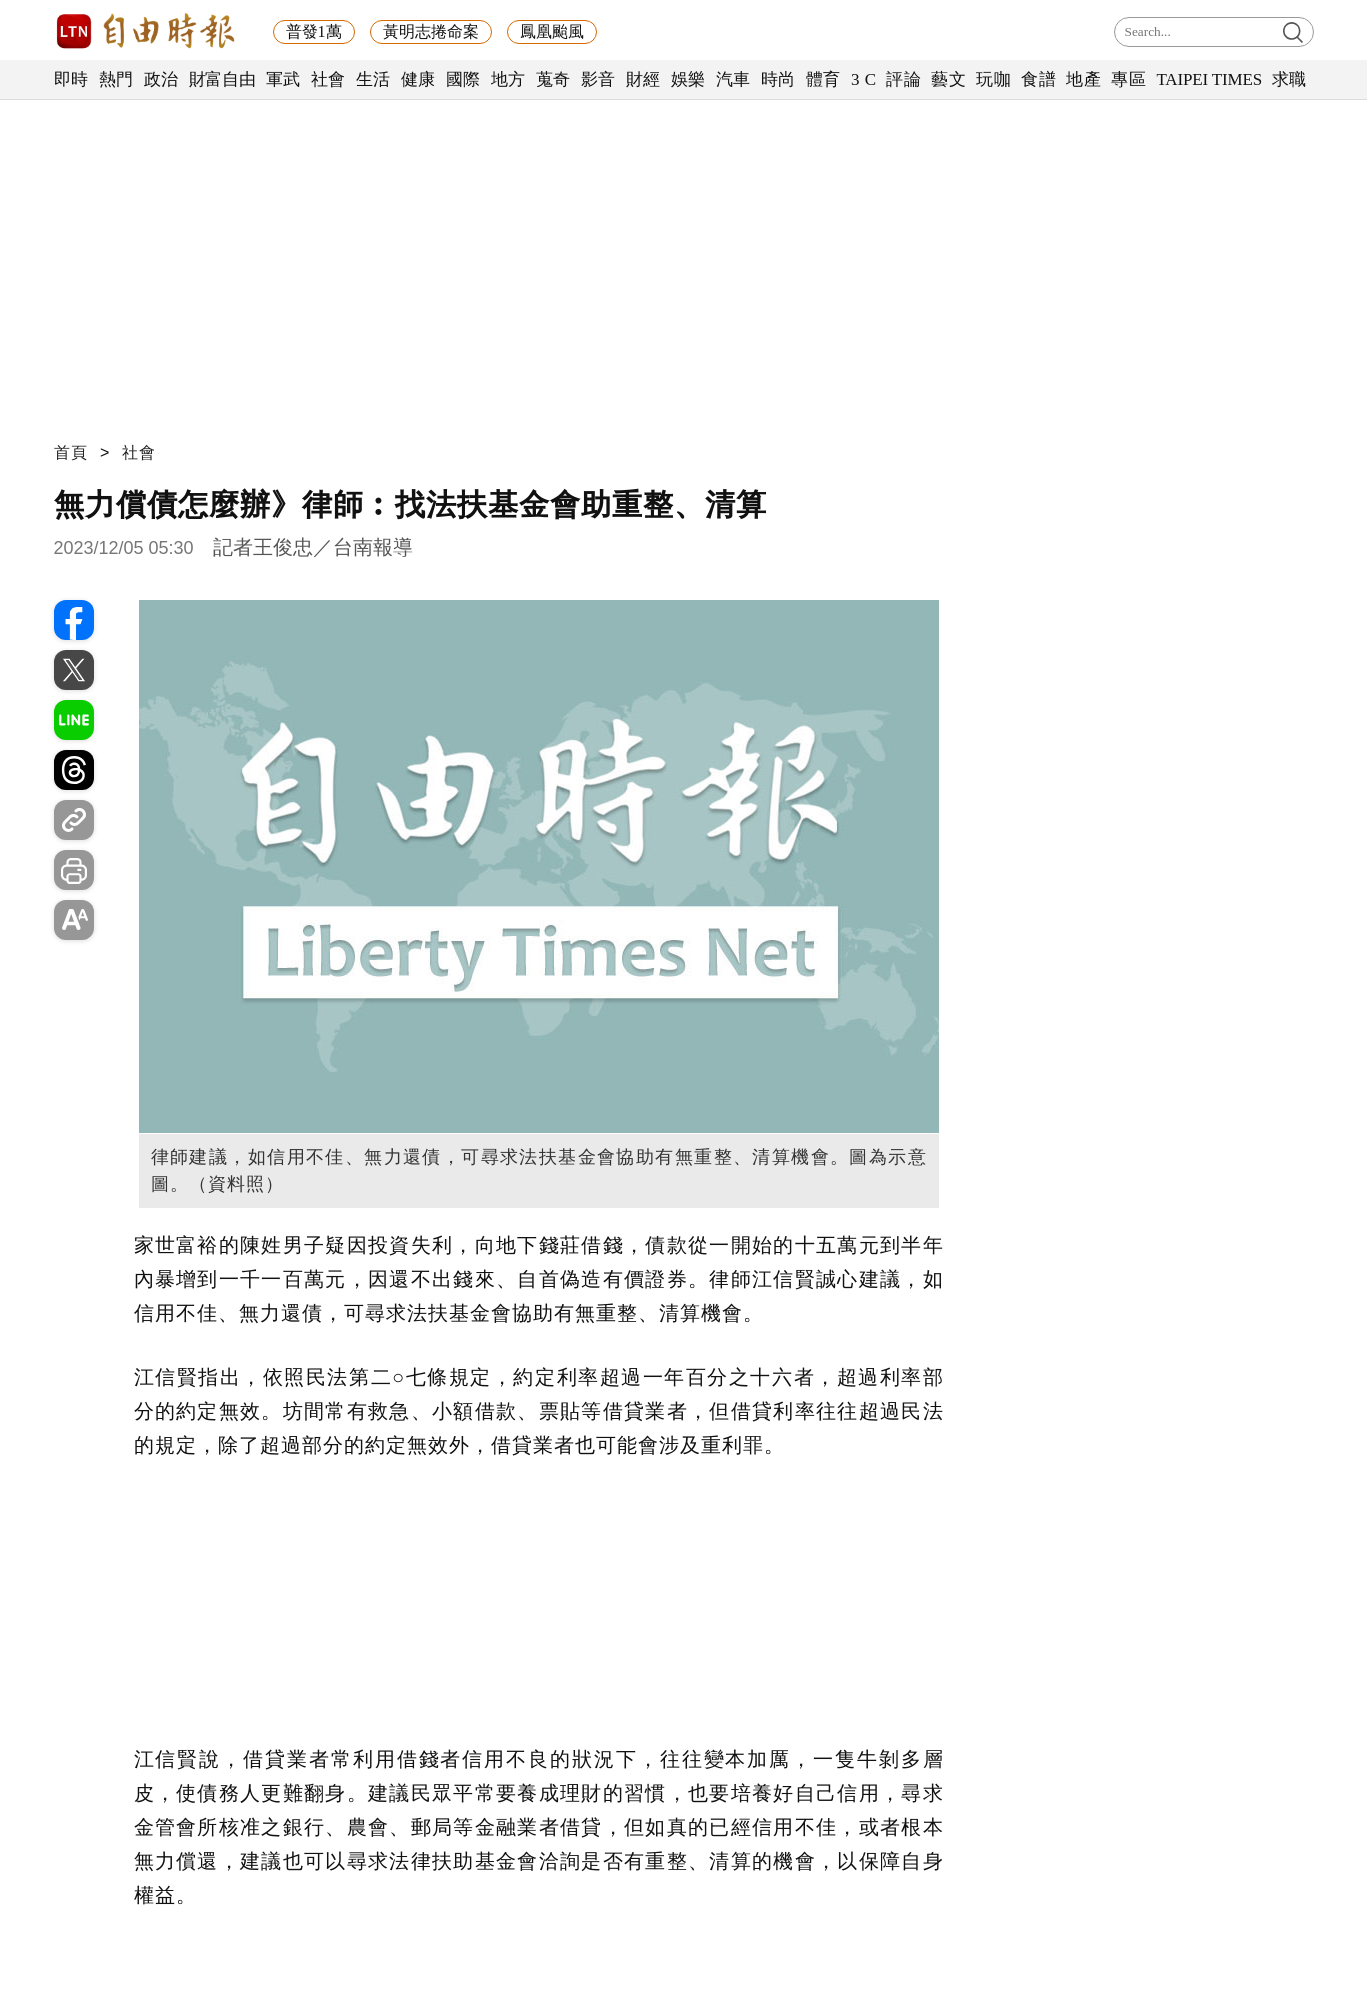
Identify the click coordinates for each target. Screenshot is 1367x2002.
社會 (328, 79)
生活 (373, 79)
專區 (1128, 79)
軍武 (283, 79)
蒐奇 (553, 79)
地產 (1083, 79)
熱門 (116, 79)
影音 (598, 79)
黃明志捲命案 (431, 31)
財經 (643, 79)
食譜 (1038, 79)
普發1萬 (314, 31)
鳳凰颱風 (552, 31)
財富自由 (222, 79)
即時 (71, 79)
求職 (1289, 79)
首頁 (71, 452)
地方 (508, 79)
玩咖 (993, 79)
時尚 (778, 79)
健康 (418, 79)
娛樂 (688, 79)
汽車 (733, 79)
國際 (463, 79)
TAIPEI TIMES (1208, 79)
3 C (864, 79)
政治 (161, 79)
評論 (903, 79)
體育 (823, 79)
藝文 (948, 79)
